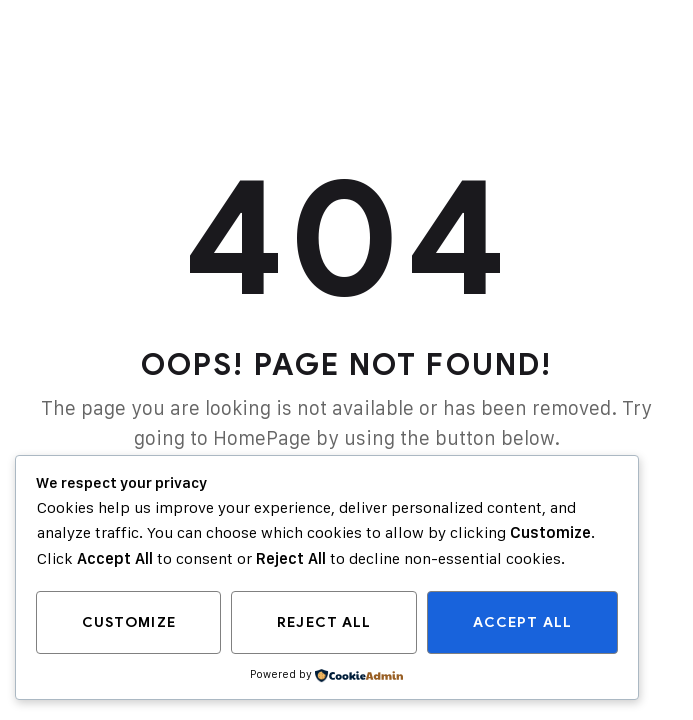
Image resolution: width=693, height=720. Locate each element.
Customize (129, 622)
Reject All (324, 622)
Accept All (522, 622)
